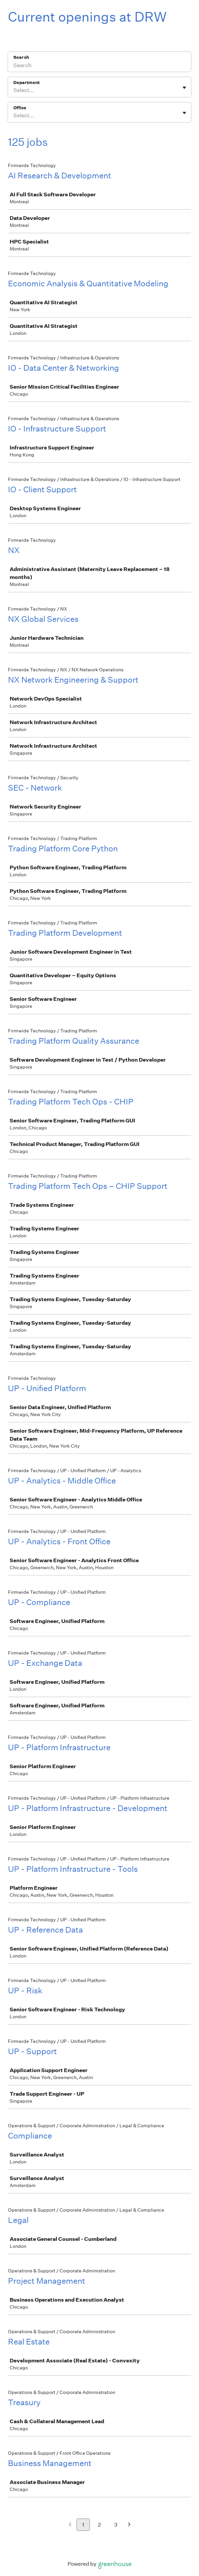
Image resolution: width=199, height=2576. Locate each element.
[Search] (99, 66)
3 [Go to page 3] (115, 2525)
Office (19, 108)
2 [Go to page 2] (99, 2525)
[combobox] (13, 90)
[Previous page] (70, 2525)
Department (26, 82)
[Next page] (129, 2525)
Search (21, 57)
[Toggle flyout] (184, 88)
